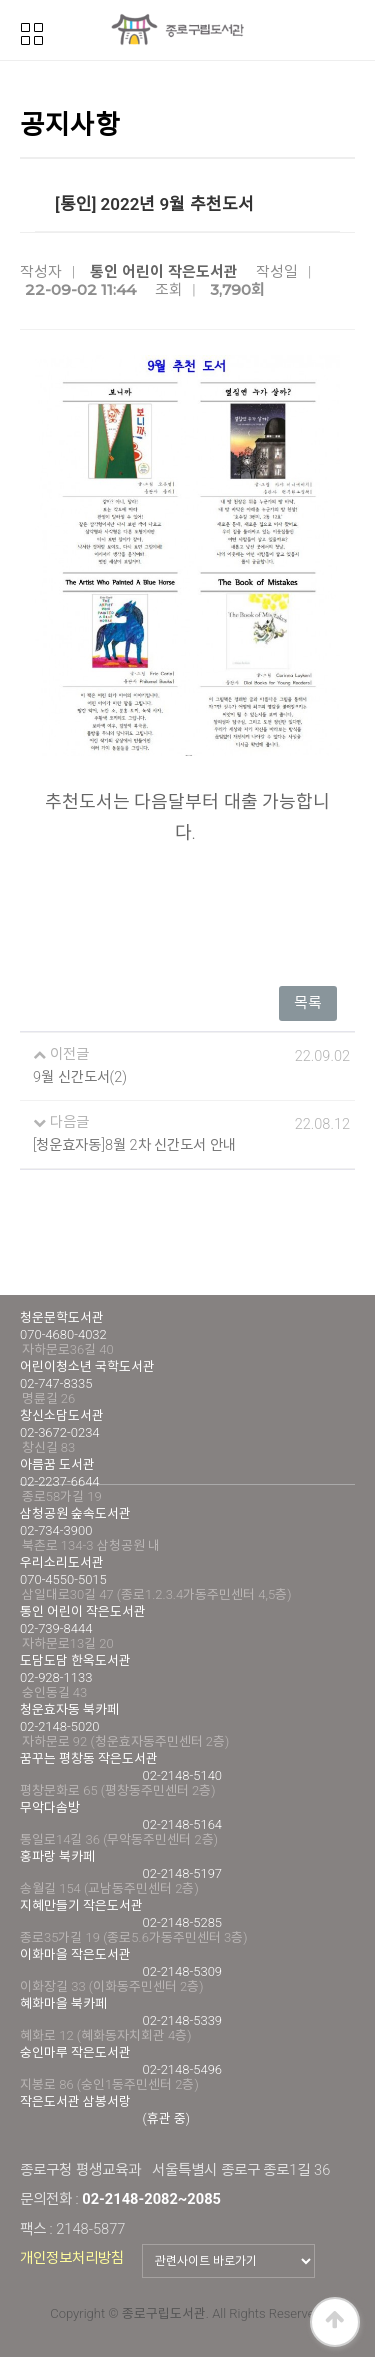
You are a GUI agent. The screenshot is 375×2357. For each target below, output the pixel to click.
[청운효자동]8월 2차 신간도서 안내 (134, 1145)
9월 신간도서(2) (80, 1077)
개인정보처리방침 (72, 2258)
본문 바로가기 (0, 0)
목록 (308, 1003)
